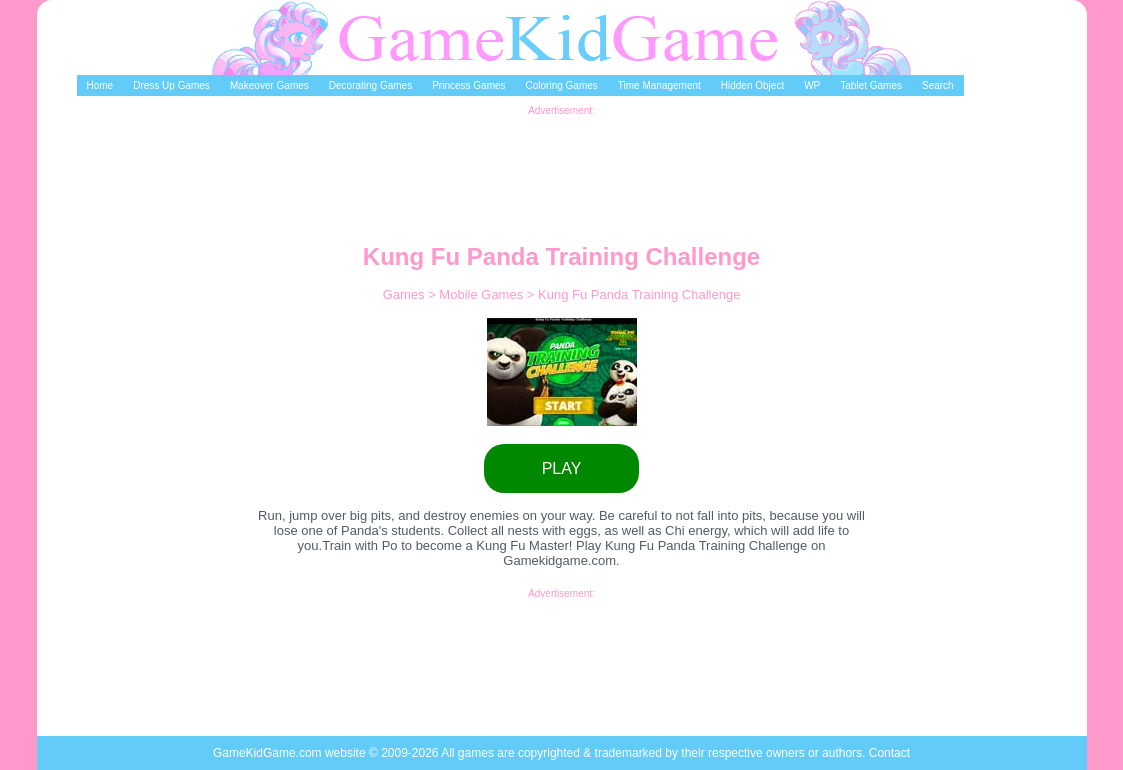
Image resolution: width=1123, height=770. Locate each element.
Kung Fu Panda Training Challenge (639, 294)
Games (406, 294)
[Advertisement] (562, 161)
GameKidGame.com (269, 753)
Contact (889, 753)
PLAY (562, 468)
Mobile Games (482, 294)
